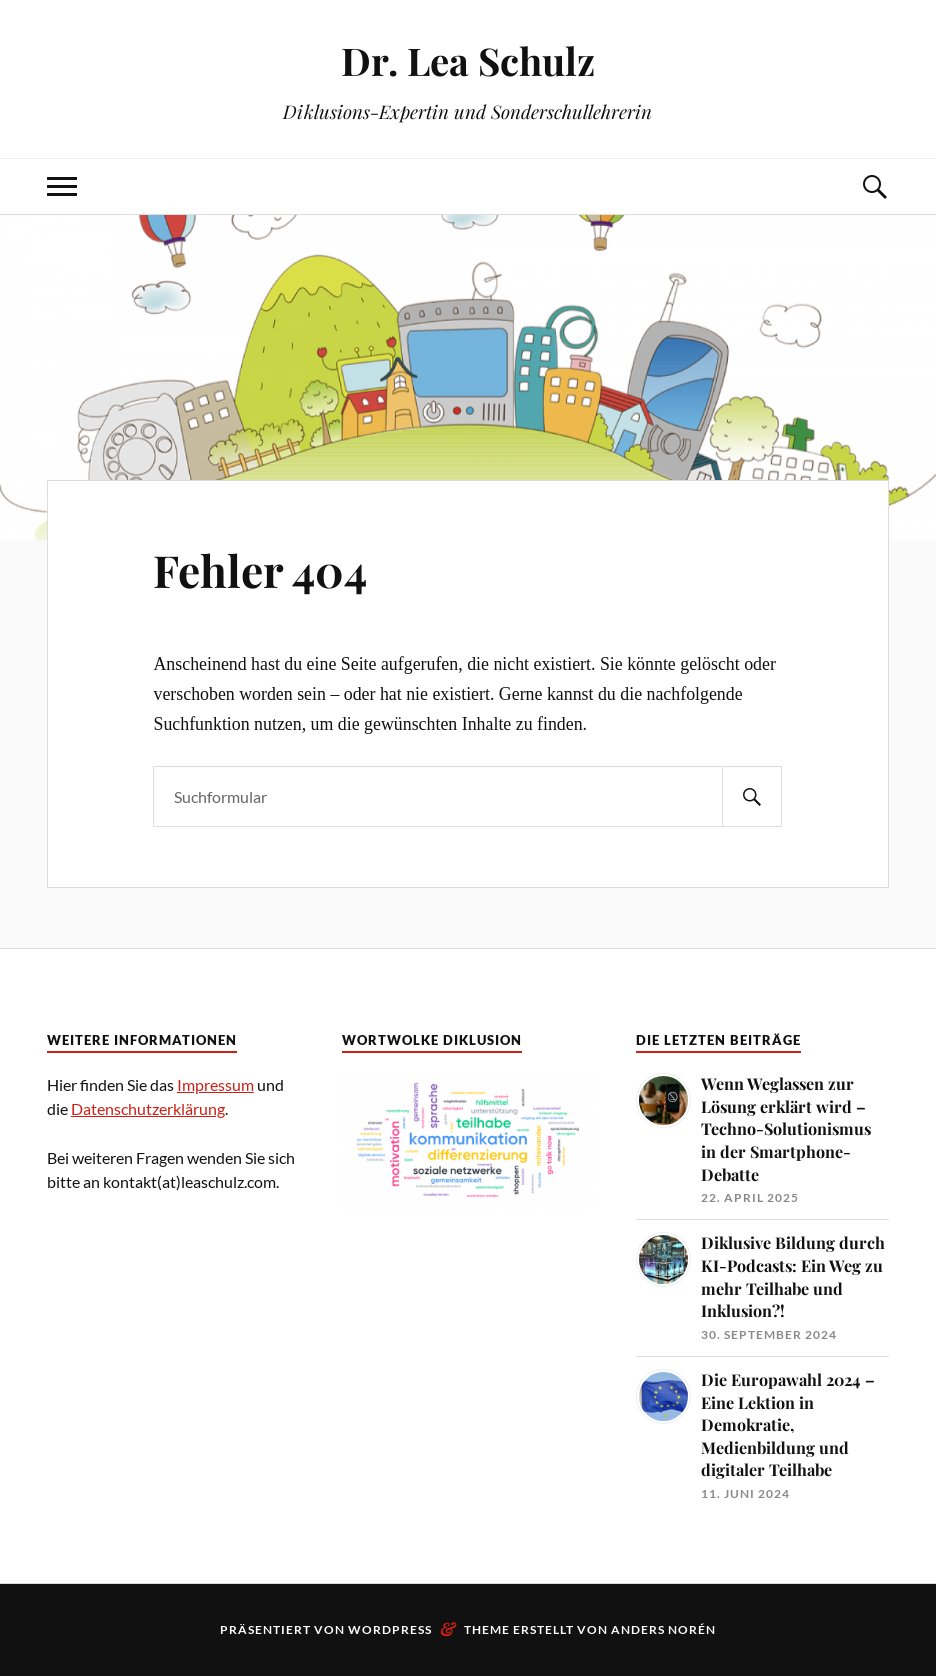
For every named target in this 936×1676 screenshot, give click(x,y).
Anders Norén (663, 1629)
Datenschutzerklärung (148, 1108)
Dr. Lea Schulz (468, 60)
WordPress (390, 1629)
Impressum (215, 1084)
